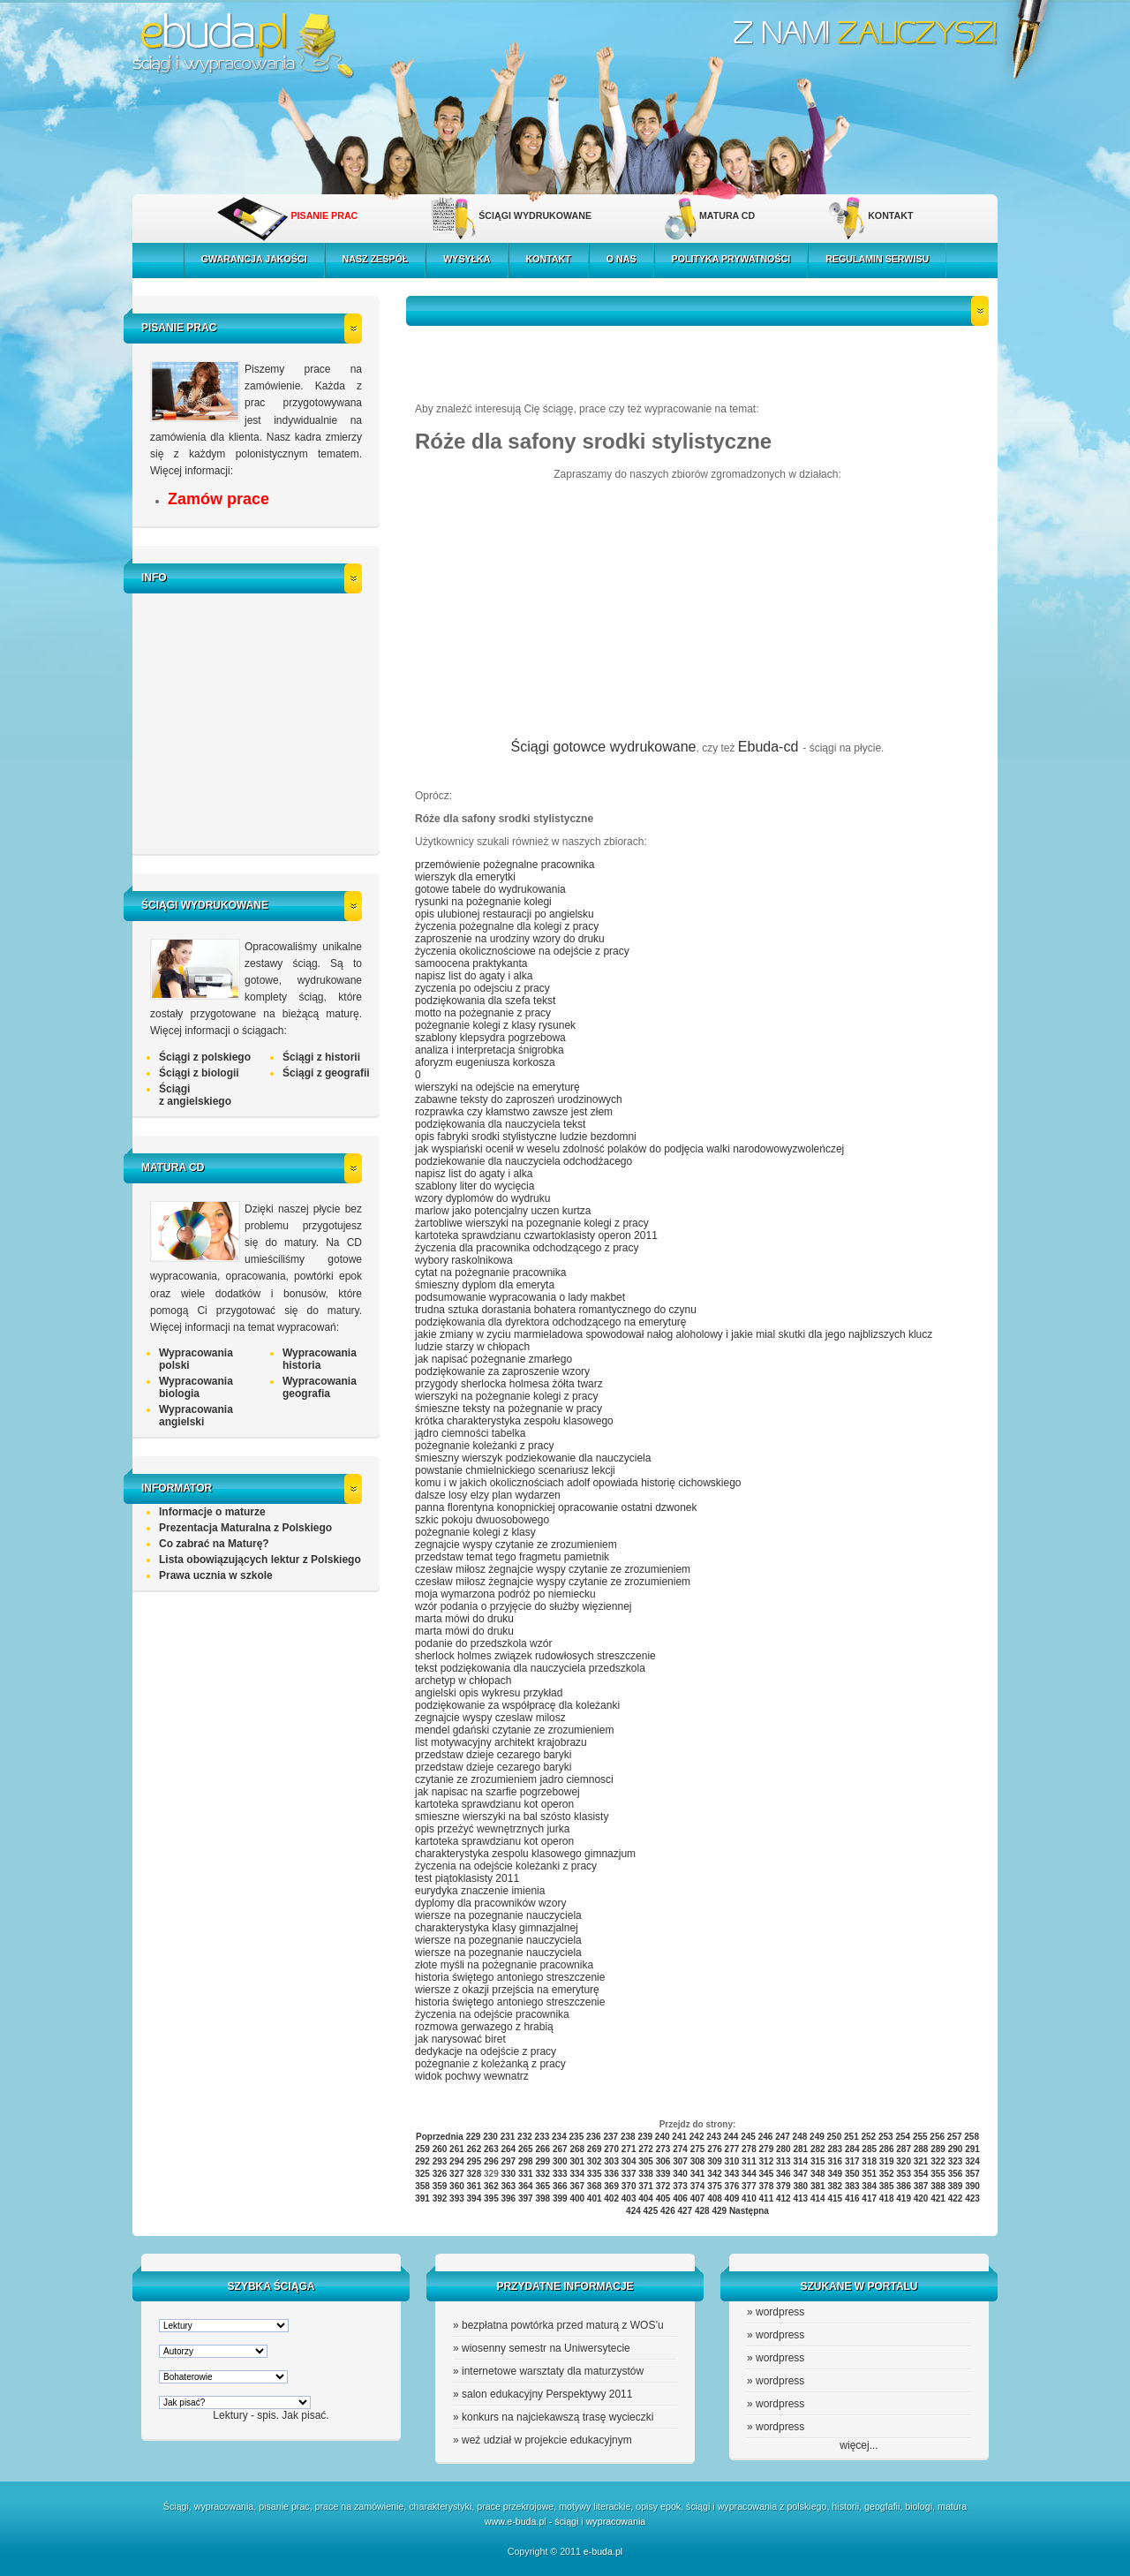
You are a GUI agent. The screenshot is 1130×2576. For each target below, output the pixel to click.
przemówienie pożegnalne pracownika (504, 864)
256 (937, 2137)
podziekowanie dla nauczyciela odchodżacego (523, 1161)
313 (783, 2161)
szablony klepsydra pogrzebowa (490, 1037)
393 (456, 2198)
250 (834, 2137)
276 (714, 2149)
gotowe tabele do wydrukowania (490, 889)
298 (525, 2161)
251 (851, 2137)
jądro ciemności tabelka (470, 1433)
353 (903, 2174)
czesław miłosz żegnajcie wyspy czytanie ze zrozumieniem (552, 1569)
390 (972, 2186)
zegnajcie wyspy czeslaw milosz (490, 1717)
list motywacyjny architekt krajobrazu (501, 1742)
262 (474, 2149)
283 (834, 2149)
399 (560, 2198)
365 (542, 2186)
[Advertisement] (260, 721)
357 (972, 2174)
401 (594, 2198)
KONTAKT (890, 215)
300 (560, 2161)
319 (886, 2161)
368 (594, 2186)
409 (732, 2198)
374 (697, 2186)
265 (525, 2149)
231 (508, 2137)
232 (524, 2137)
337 (629, 2174)
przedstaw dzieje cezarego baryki (493, 1755)
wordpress (780, 2312)
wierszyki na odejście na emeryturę (497, 1087)
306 (663, 2161)
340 (680, 2174)
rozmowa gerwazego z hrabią (484, 2027)
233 (542, 2137)
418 (886, 2198)
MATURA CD (727, 215)
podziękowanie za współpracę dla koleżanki (517, 1705)
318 (869, 2161)
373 (680, 2186)
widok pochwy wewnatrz (472, 2076)
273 (663, 2149)
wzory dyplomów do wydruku (482, 1198)
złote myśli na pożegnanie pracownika (504, 1965)
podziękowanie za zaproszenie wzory (502, 1371)
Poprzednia (439, 2137)
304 (629, 2161)
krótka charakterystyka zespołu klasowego (514, 1421)
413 (800, 2198)
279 (766, 2149)
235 (576, 2137)
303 (611, 2161)
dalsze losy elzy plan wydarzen (488, 1495)
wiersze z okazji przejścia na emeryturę (507, 1989)
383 (852, 2186)
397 (525, 2198)
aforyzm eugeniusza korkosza (485, 1062)
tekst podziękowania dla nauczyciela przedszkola (530, 1668)
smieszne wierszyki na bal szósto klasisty (511, 1816)
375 (714, 2186)
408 (714, 2198)
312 (766, 2161)
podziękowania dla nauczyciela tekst (500, 1124)
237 (610, 2137)
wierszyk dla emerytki (465, 877)
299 (542, 2161)
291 (972, 2149)
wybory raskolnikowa (464, 1260)
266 (542, 2149)
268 (576, 2149)
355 (937, 2174)
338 (645, 2174)
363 (508, 2186)
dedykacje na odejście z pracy (485, 2051)
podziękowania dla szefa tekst (485, 1000)
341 (697, 2174)
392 (440, 2198)
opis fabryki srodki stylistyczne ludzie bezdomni (526, 1136)
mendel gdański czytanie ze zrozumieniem (514, 1730)
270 (611, 2149)
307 (680, 2161)
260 (440, 2149)
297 (508, 2161)
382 (834, 2186)
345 (766, 2174)
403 (629, 2198)
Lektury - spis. (246, 2415)
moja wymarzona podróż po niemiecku (505, 1594)
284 (852, 2149)
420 (921, 2198)
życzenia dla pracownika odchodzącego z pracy (526, 1248)
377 (749, 2186)
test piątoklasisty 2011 (467, 1878)
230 (490, 2137)
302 (594, 2161)
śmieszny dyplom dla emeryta (484, 1285)
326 (440, 2174)
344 (749, 2174)
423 (972, 2198)
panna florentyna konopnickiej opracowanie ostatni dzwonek (556, 1507)
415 (834, 2198)
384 (869, 2186)
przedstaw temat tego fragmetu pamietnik (512, 1557)
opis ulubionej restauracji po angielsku (504, 914)
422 (955, 2198)
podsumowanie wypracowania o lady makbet (520, 1297)
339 (663, 2174)
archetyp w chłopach (463, 1680)
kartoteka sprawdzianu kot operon (494, 1804)
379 (783, 2186)
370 (629, 2186)
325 (422, 2174)
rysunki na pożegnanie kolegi (483, 901)
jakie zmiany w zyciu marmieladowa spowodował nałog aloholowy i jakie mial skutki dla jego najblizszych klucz (673, 1334)
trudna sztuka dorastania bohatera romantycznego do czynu (556, 1309)
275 (697, 2149)
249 (817, 2137)
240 (662, 2137)
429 (719, 2211)
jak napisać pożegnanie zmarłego (493, 1359)
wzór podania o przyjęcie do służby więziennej (523, 1606)
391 (422, 2198)
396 (508, 2198)
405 (663, 2198)
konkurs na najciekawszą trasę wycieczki (557, 2417)
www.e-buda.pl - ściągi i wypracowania (565, 2521)
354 (921, 2174)
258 (971, 2137)
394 (474, 2198)
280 (783, 2149)
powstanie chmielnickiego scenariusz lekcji (515, 1470)
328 (474, 2174)
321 (921, 2161)
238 (628, 2137)
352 (886, 2174)
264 (508, 2149)
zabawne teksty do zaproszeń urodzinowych (518, 1099)
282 (817, 2149)
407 (697, 2198)
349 (834, 2174)
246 (765, 2137)
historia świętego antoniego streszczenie (510, 1977)
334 (576, 2174)
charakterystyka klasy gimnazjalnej (496, 1928)
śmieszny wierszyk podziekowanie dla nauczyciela (533, 1458)
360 (456, 2186)
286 (886, 2149)
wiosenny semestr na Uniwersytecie (546, 2348)
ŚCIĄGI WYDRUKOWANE (534, 215)
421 (937, 2198)
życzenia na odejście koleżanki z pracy (506, 1866)
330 (508, 2174)
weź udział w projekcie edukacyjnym (547, 2440)
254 (902, 2137)
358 (422, 2186)
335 (594, 2174)
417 (869, 2198)
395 (491, 2198)
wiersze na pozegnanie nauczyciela (498, 1915)
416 (852, 2198)
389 (955, 2186)
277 (732, 2149)
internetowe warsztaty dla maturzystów (553, 2371)
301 (576, 2161)
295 (474, 2161)
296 (491, 2161)
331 (525, 2174)
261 (456, 2149)
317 (852, 2161)
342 (714, 2174)
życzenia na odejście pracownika (492, 2014)
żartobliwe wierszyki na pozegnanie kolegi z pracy (532, 1223)
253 (885, 2137)
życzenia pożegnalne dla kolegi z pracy (507, 926)
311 (749, 2161)
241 (679, 2137)
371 (645, 2186)
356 (955, 2174)
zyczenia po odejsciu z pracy (482, 988)
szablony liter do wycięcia (474, 1186)
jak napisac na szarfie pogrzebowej (497, 1792)
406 (680, 2198)
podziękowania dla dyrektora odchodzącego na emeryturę (551, 1322)
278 (749, 2149)
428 (702, 2211)
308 (697, 2161)
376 (732, 2186)
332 (542, 2174)
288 (921, 2149)
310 (732, 2161)
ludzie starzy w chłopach (472, 1347)
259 (422, 2149)
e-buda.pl (603, 2551)
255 (920, 2137)
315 (817, 2161)
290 (955, 2149)
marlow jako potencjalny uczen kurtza (503, 1211)
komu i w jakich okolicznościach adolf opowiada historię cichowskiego (578, 1483)
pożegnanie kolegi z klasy (475, 1532)
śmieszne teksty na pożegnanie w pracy (508, 1408)
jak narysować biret (460, 2039)
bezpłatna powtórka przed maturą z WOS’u (563, 2325)
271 (629, 2149)
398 (542, 2198)
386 (903, 2186)
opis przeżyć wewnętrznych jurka (492, 1829)
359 (440, 2186)
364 (525, 2186)
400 (576, 2198)
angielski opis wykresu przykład (488, 1693)
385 (886, 2186)
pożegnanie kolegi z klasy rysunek (495, 1025)
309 (714, 2161)
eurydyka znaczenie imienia (480, 1891)
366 (560, 2186)
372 (663, 2186)
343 (732, 2174)
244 (731, 2137)
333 (560, 2174)
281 (800, 2149)
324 (972, 2161)
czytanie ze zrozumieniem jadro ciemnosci (514, 1779)
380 (800, 2186)
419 (903, 2198)
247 (782, 2137)
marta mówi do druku (464, 1619)
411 (766, 2198)
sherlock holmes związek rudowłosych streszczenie (535, 1656)
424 (633, 2211)
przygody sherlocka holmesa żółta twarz (509, 1384)
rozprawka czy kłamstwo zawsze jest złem (514, 1112)
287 (903, 2149)
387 (921, 2186)
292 (422, 2161)
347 (800, 2174)
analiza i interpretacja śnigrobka (489, 1050)
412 (783, 2198)
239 (644, 2137)
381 (817, 2186)
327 (456, 2174)
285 (869, 2149)
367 (576, 2186)
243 (713, 2137)
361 (474, 2186)
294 (456, 2161)
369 (611, 2186)
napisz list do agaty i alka (473, 976)
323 (955, 2161)
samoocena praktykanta (471, 963)
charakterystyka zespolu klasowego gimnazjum (525, 1853)
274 (680, 2149)
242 (696, 2137)
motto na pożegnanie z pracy (483, 1013)
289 (937, 2149)
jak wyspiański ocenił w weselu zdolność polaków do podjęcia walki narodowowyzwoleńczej (629, 1149)
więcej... (859, 2445)
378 (766, 2186)
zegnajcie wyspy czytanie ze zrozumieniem (516, 1544)
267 (560, 2149)
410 (749, 2198)
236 (593, 2137)
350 (852, 2174)
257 (954, 2137)
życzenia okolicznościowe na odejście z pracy (522, 951)
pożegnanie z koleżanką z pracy (490, 2064)
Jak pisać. (305, 2415)
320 (903, 2161)
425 (651, 2211)
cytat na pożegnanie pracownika (490, 1272)
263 (491, 2149)
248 (800, 2137)
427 (684, 2211)
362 (491, 2186)
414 (817, 2198)
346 (783, 2174)
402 (611, 2198)
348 (817, 2174)
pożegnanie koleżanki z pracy (484, 1445)
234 (559, 2137)
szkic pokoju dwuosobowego (482, 1520)
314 (800, 2161)
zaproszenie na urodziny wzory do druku (510, 939)
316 (834, 2161)
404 (645, 2198)
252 (868, 2137)
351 (869, 2174)
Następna (749, 2211)
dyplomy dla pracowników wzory (490, 1903)
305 (645, 2161)
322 (937, 2161)
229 (473, 2137)
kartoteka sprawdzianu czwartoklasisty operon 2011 (536, 1235)
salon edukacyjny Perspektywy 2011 (547, 2394)
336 (611, 2174)
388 (937, 2186)
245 (748, 2137)
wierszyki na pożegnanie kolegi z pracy (506, 1396)
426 (667, 2211)
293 (440, 2161)
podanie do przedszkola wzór (483, 1643)
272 (645, 2149)
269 (594, 2149)
